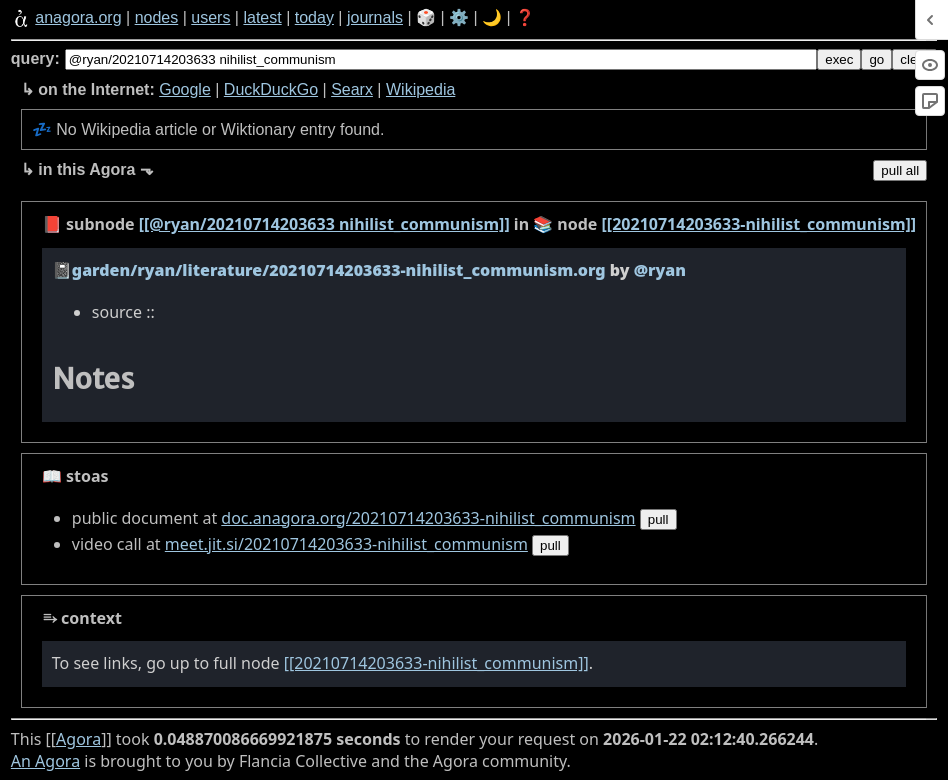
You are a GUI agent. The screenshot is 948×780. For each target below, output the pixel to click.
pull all (900, 170)
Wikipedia (420, 89)
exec (839, 59)
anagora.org (78, 17)
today (314, 17)
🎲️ (426, 17)
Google (185, 89)
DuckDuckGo (271, 89)
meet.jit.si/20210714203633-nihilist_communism (346, 544)
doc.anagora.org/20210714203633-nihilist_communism (428, 518)
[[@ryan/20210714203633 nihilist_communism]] (324, 224)
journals (375, 17)
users (210, 17)
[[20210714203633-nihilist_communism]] (759, 224)
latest (262, 17)
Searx (352, 89)
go (876, 59)
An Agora (45, 761)
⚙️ (459, 17)
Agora (78, 739)
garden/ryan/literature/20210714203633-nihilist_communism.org (339, 270)
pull (658, 519)
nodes (157, 17)
